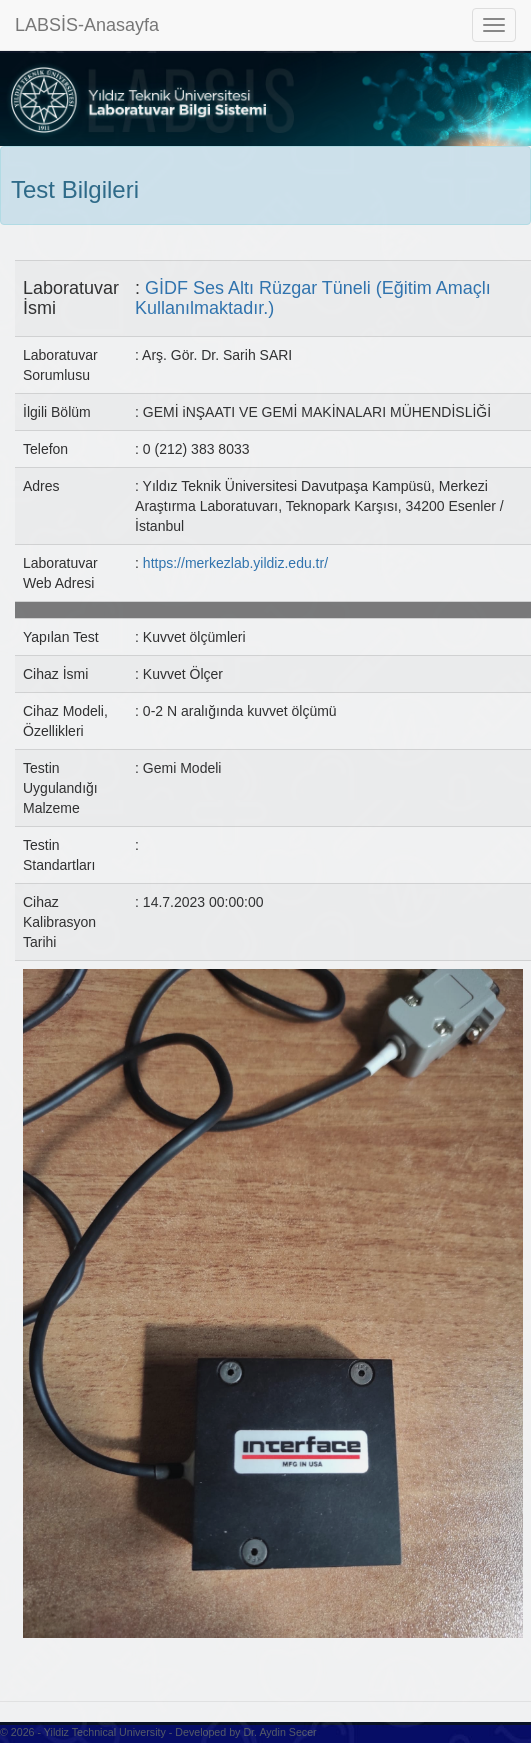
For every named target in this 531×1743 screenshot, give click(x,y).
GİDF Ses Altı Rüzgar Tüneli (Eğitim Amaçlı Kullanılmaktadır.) (313, 298)
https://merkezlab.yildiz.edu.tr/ (235, 563)
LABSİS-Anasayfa (87, 25)
